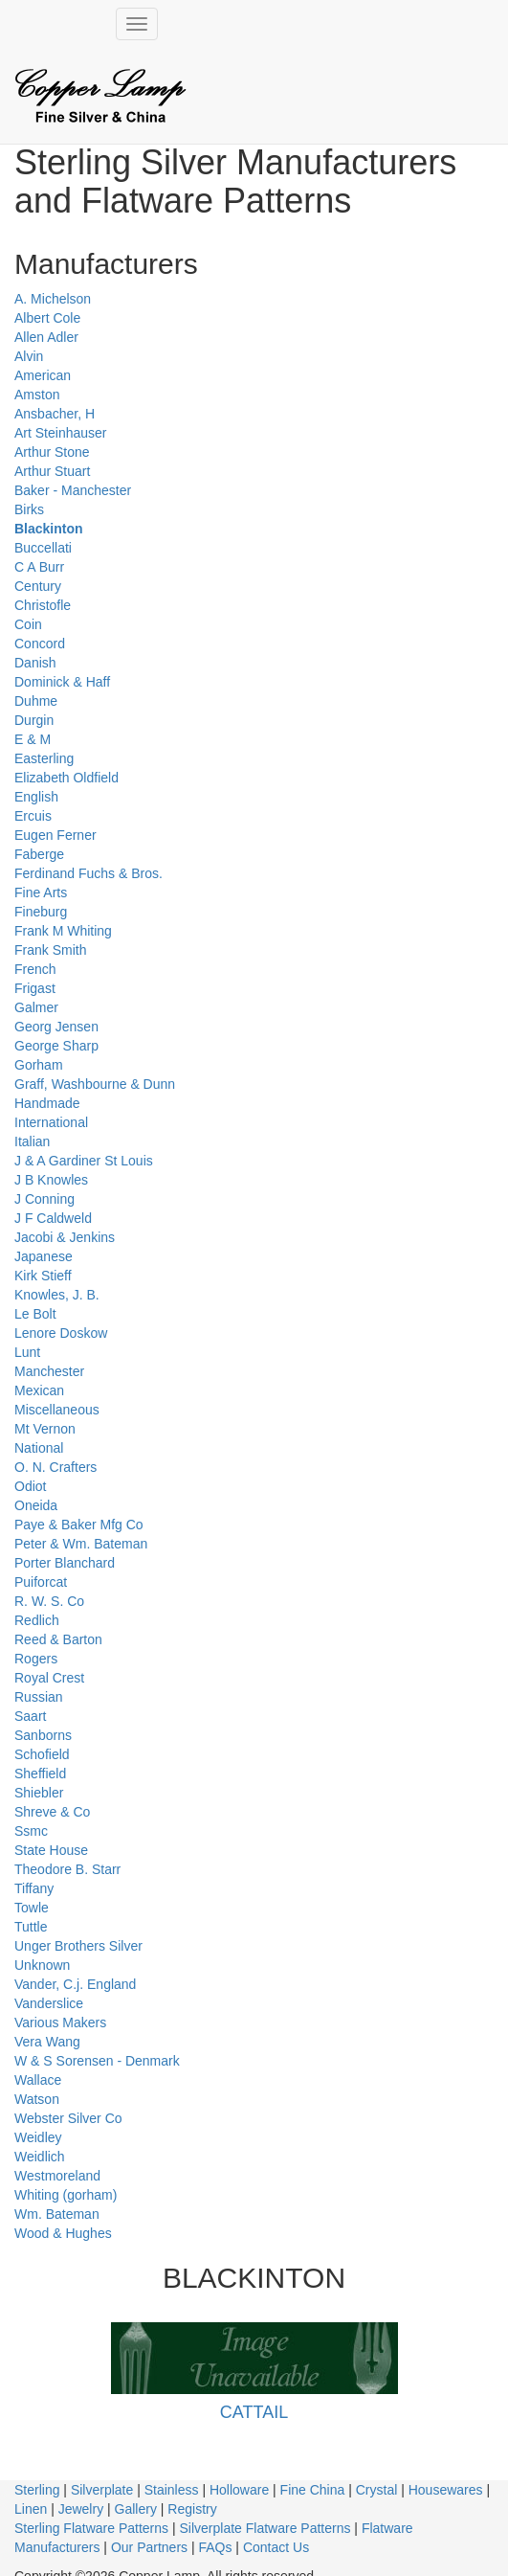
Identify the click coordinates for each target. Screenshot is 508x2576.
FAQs (215, 2547)
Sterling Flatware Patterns (91, 2528)
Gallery (136, 2509)
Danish (35, 662)
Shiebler (38, 1792)
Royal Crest (49, 1677)
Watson (36, 2099)
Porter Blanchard (64, 1562)
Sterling (36, 2489)
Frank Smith (50, 950)
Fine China (312, 2489)
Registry (191, 2509)
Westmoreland (57, 2175)
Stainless (171, 2489)
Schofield (42, 1754)
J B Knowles (51, 1179)
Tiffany (34, 1888)
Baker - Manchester (72, 490)
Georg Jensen (56, 1026)
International (51, 1122)
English (36, 796)
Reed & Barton (58, 1639)
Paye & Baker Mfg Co (79, 1524)
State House (51, 1850)
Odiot (30, 1486)
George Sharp (56, 1045)
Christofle (42, 605)
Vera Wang (47, 2041)
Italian (32, 1141)
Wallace (37, 2080)
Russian (38, 1697)
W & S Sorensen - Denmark (97, 2060)
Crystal (377, 2489)
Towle (31, 1907)
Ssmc (31, 1831)
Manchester (49, 1371)
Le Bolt (35, 1314)
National (38, 1448)
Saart (30, 1716)
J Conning (44, 1199)
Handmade (47, 1103)
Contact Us (276, 2547)
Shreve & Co (52, 1811)
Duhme (35, 701)
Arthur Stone (52, 452)
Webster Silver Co (68, 2118)
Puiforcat (40, 1582)
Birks (29, 509)
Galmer (36, 1007)
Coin (28, 624)
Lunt (27, 1352)
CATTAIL (254, 2412)
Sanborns (43, 1735)
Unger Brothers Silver (78, 1946)
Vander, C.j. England (75, 1984)
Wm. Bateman (56, 2214)
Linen (30, 2509)
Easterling (44, 758)
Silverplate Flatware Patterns (265, 2528)
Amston (36, 394)
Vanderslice (48, 2003)
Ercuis (33, 816)
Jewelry (80, 2509)
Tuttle (31, 1926)
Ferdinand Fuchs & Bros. (88, 873)
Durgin (34, 720)
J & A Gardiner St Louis (83, 1160)
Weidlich (39, 2156)
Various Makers (60, 2022)
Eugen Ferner (55, 835)
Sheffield (40, 1773)
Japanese (43, 1256)
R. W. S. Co (49, 1601)
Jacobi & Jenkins (64, 1237)
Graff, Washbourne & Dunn (94, 1084)
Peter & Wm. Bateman (80, 1543)
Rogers (35, 1658)
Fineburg (40, 911)
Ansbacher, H (54, 413)
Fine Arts (40, 892)
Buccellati (43, 547)
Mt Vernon (45, 1428)
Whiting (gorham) (65, 2195)
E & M (32, 739)
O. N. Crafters (55, 1467)
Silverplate (102, 2489)
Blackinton (48, 528)
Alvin (28, 356)
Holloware (239, 2489)
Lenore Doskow (60, 1333)
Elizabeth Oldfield (66, 777)
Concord (39, 643)
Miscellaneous (56, 1409)
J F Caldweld (53, 1218)
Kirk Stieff (43, 1275)
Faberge (39, 854)
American (42, 375)
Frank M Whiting (63, 930)
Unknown (42, 1965)
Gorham (38, 1065)
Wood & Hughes (63, 2233)
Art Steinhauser (60, 433)
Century (37, 586)
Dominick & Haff (62, 681)
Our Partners (149, 2547)
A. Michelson (52, 298)
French (35, 969)
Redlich (36, 1620)
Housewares (446, 2489)
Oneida (35, 1505)
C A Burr (39, 567)
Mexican (39, 1390)
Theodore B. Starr (67, 1869)
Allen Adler (46, 337)
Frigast (34, 988)
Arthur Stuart (52, 471)
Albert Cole (47, 318)
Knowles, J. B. (56, 1294)
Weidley (38, 2137)
